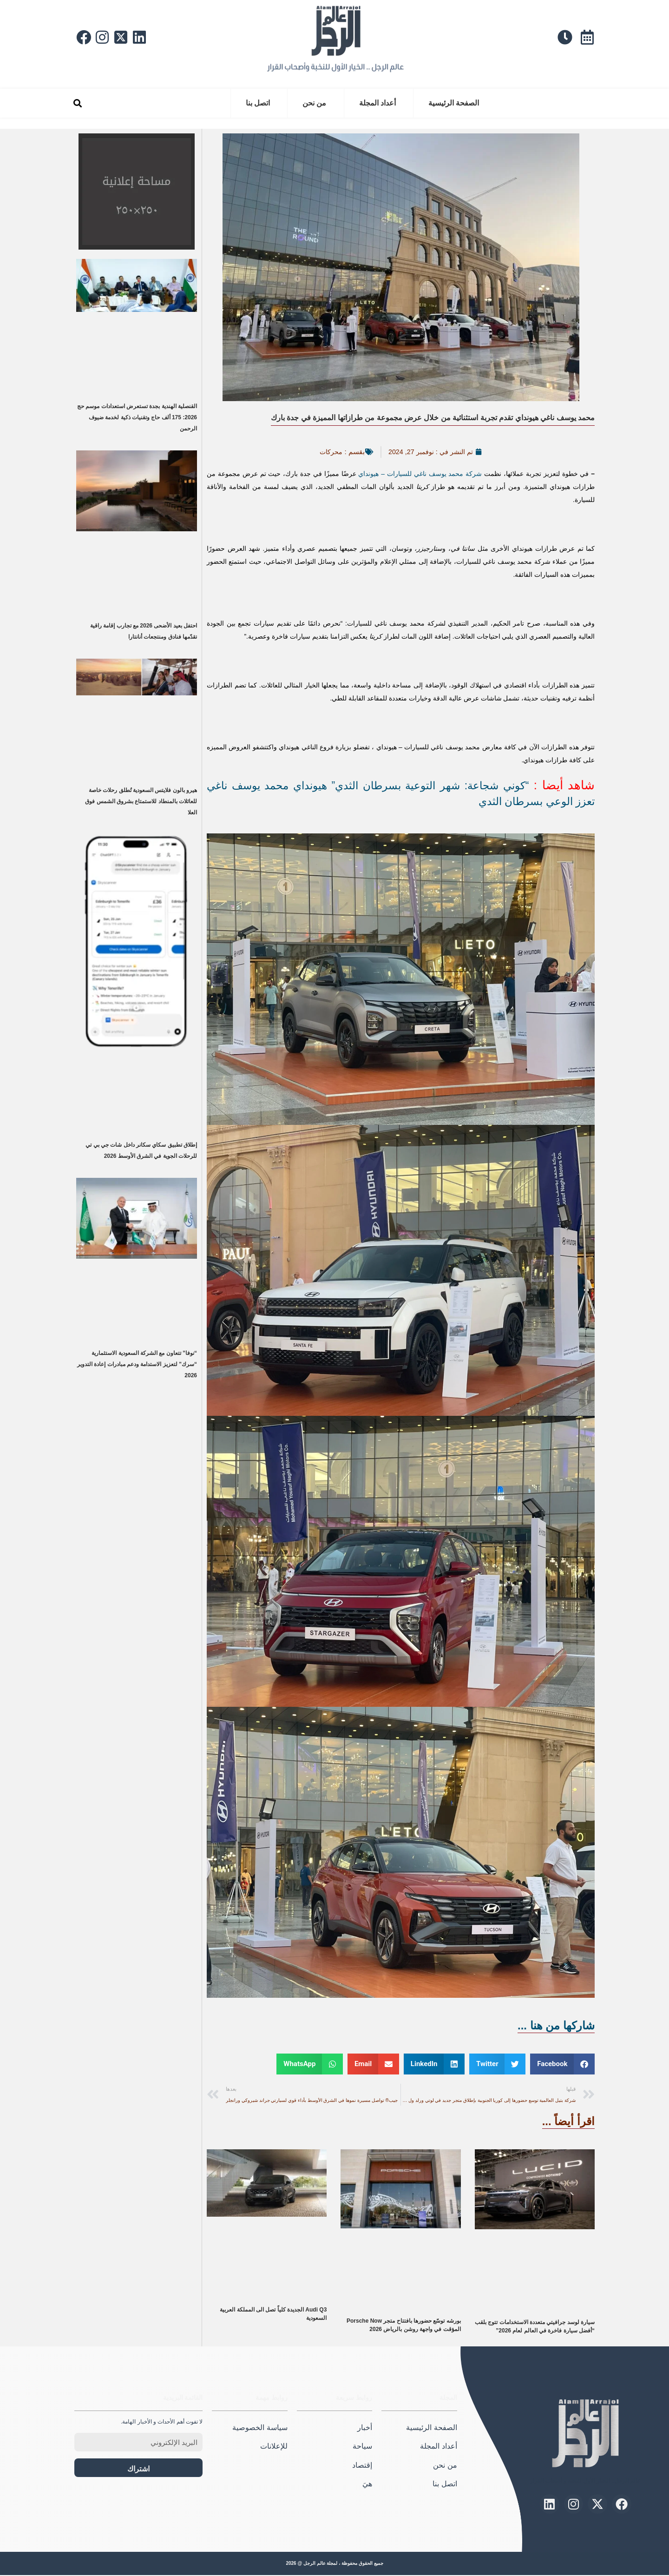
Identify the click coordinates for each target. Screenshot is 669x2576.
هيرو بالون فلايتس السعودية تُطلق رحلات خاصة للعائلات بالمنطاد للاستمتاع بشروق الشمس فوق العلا (141, 801)
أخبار (364, 2428)
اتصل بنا (258, 103)
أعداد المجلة (377, 103)
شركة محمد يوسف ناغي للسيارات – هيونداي (420, 473)
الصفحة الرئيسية (453, 103)
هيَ (367, 2485)
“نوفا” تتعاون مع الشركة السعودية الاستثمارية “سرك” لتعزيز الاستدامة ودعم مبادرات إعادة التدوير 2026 (137, 1364)
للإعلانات (274, 2447)
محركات (328, 452)
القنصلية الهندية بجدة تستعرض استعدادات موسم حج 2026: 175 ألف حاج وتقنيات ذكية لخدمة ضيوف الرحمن (137, 417)
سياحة (362, 2447)
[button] (77, 103)
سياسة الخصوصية (259, 2428)
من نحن (314, 103)
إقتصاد (362, 2466)
